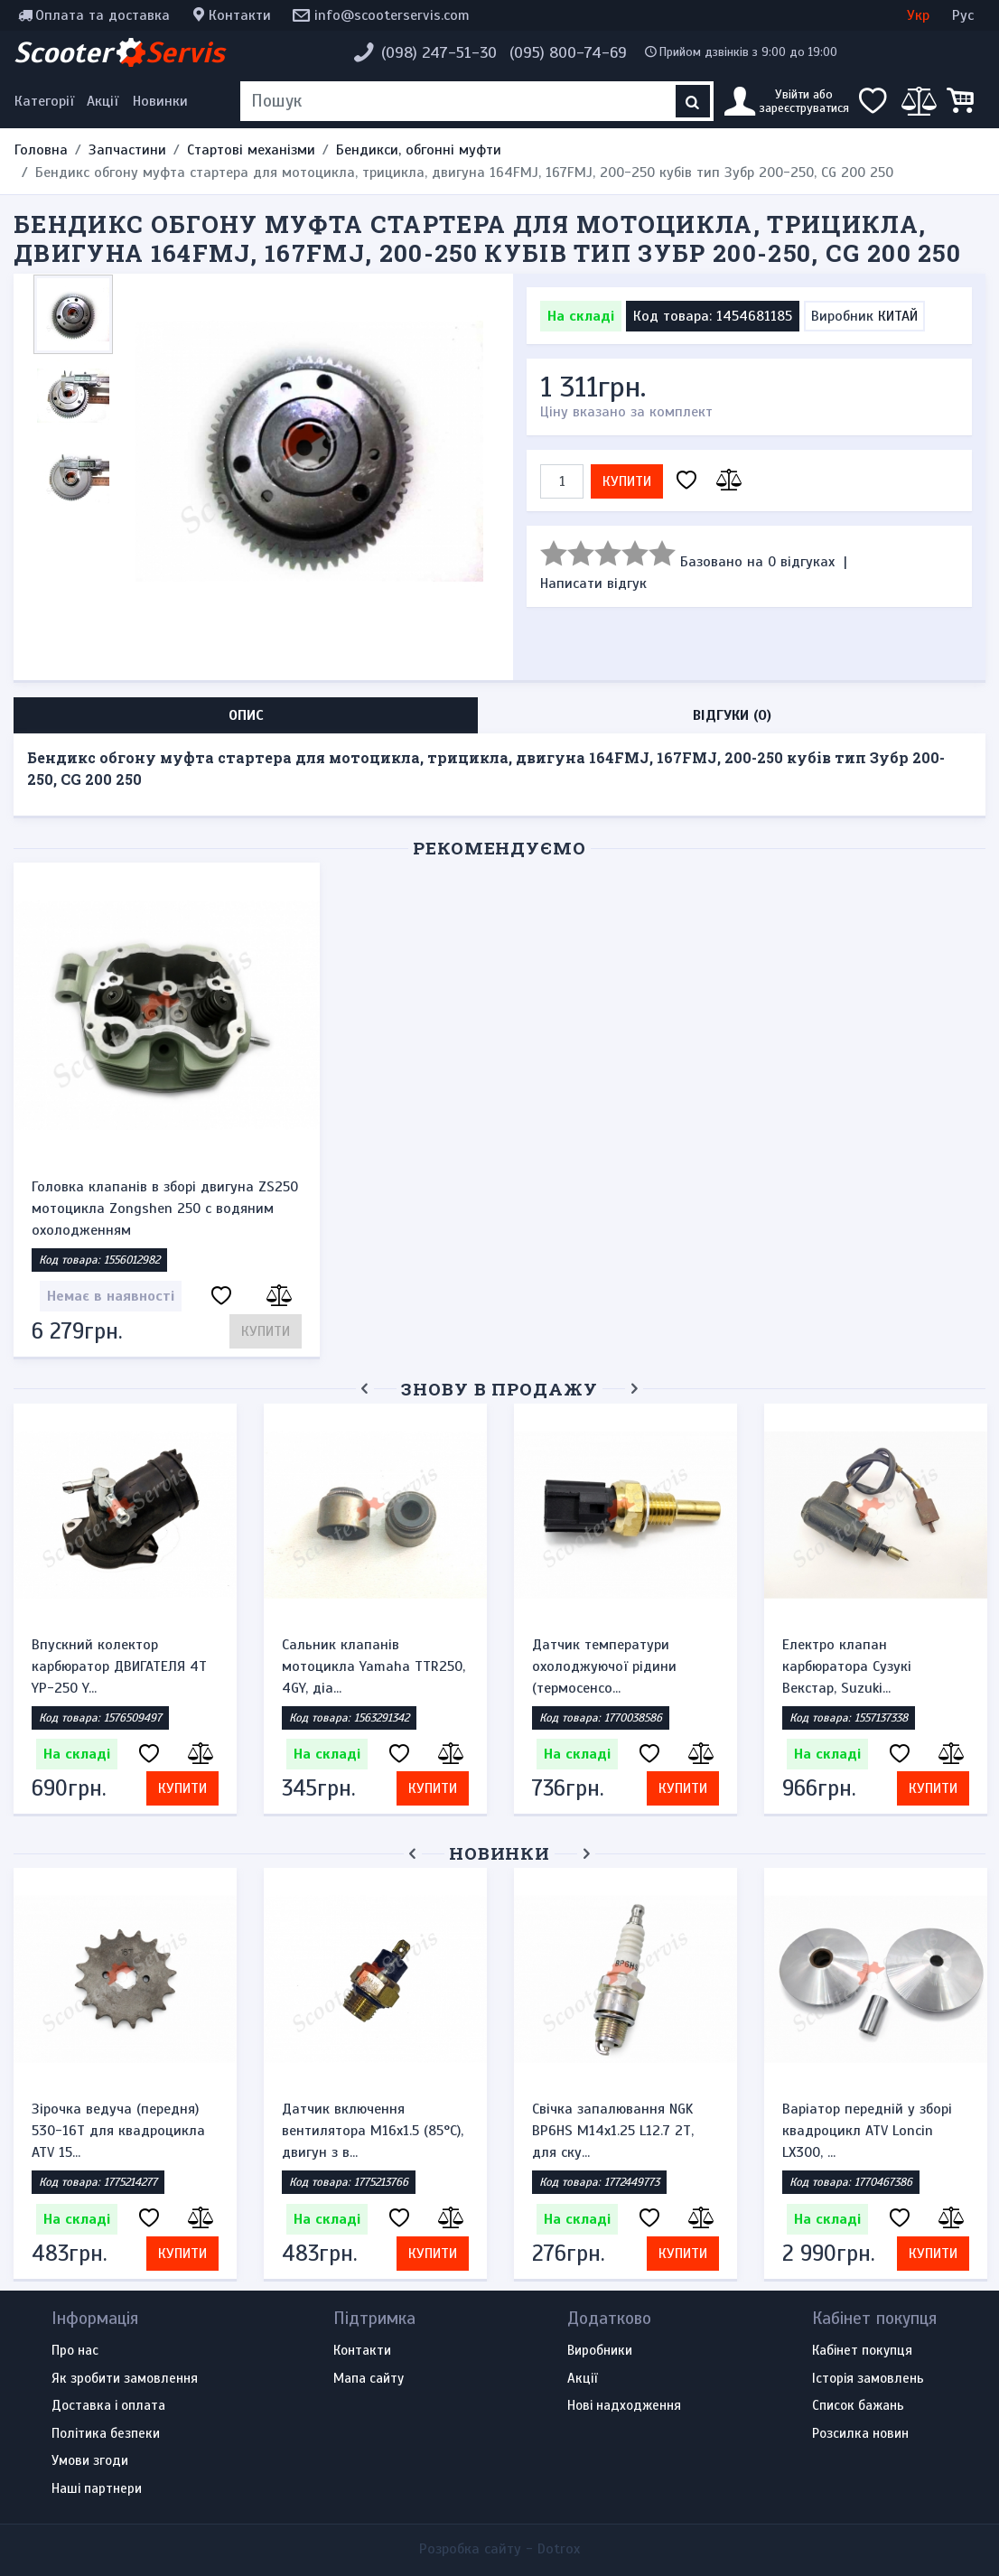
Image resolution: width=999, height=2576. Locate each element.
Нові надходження (624, 2406)
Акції (102, 101)
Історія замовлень (868, 2379)
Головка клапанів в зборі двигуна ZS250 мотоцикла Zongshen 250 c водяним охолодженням (165, 1208)
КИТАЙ (898, 316)
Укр (918, 15)
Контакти (240, 15)
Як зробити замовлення (124, 2379)
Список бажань (858, 2406)
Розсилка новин (860, 2434)
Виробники (599, 2351)
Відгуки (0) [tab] (732, 715)
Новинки (160, 101)
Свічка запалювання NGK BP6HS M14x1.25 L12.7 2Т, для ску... (613, 2130)
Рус (963, 15)
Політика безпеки (105, 2434)
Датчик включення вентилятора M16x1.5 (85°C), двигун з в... (372, 2130)
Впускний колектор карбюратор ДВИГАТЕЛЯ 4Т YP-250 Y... (119, 1666)
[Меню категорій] (46, 101)
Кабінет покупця (862, 2351)
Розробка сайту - (499, 2549)
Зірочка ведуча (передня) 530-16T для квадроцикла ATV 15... (118, 2130)
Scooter (119, 52)
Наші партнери (96, 2489)
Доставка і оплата (108, 2406)
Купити (626, 481)
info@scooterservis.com (392, 15)
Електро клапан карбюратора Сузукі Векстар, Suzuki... (846, 1666)
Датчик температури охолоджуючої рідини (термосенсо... (604, 1666)
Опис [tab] (246, 715)
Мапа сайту (368, 2379)
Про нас (74, 2351)
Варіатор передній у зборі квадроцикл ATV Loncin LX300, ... (867, 2130)
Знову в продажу (499, 1388)
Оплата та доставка (102, 15)
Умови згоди (89, 2461)
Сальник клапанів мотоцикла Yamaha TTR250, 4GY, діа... (373, 1666)
